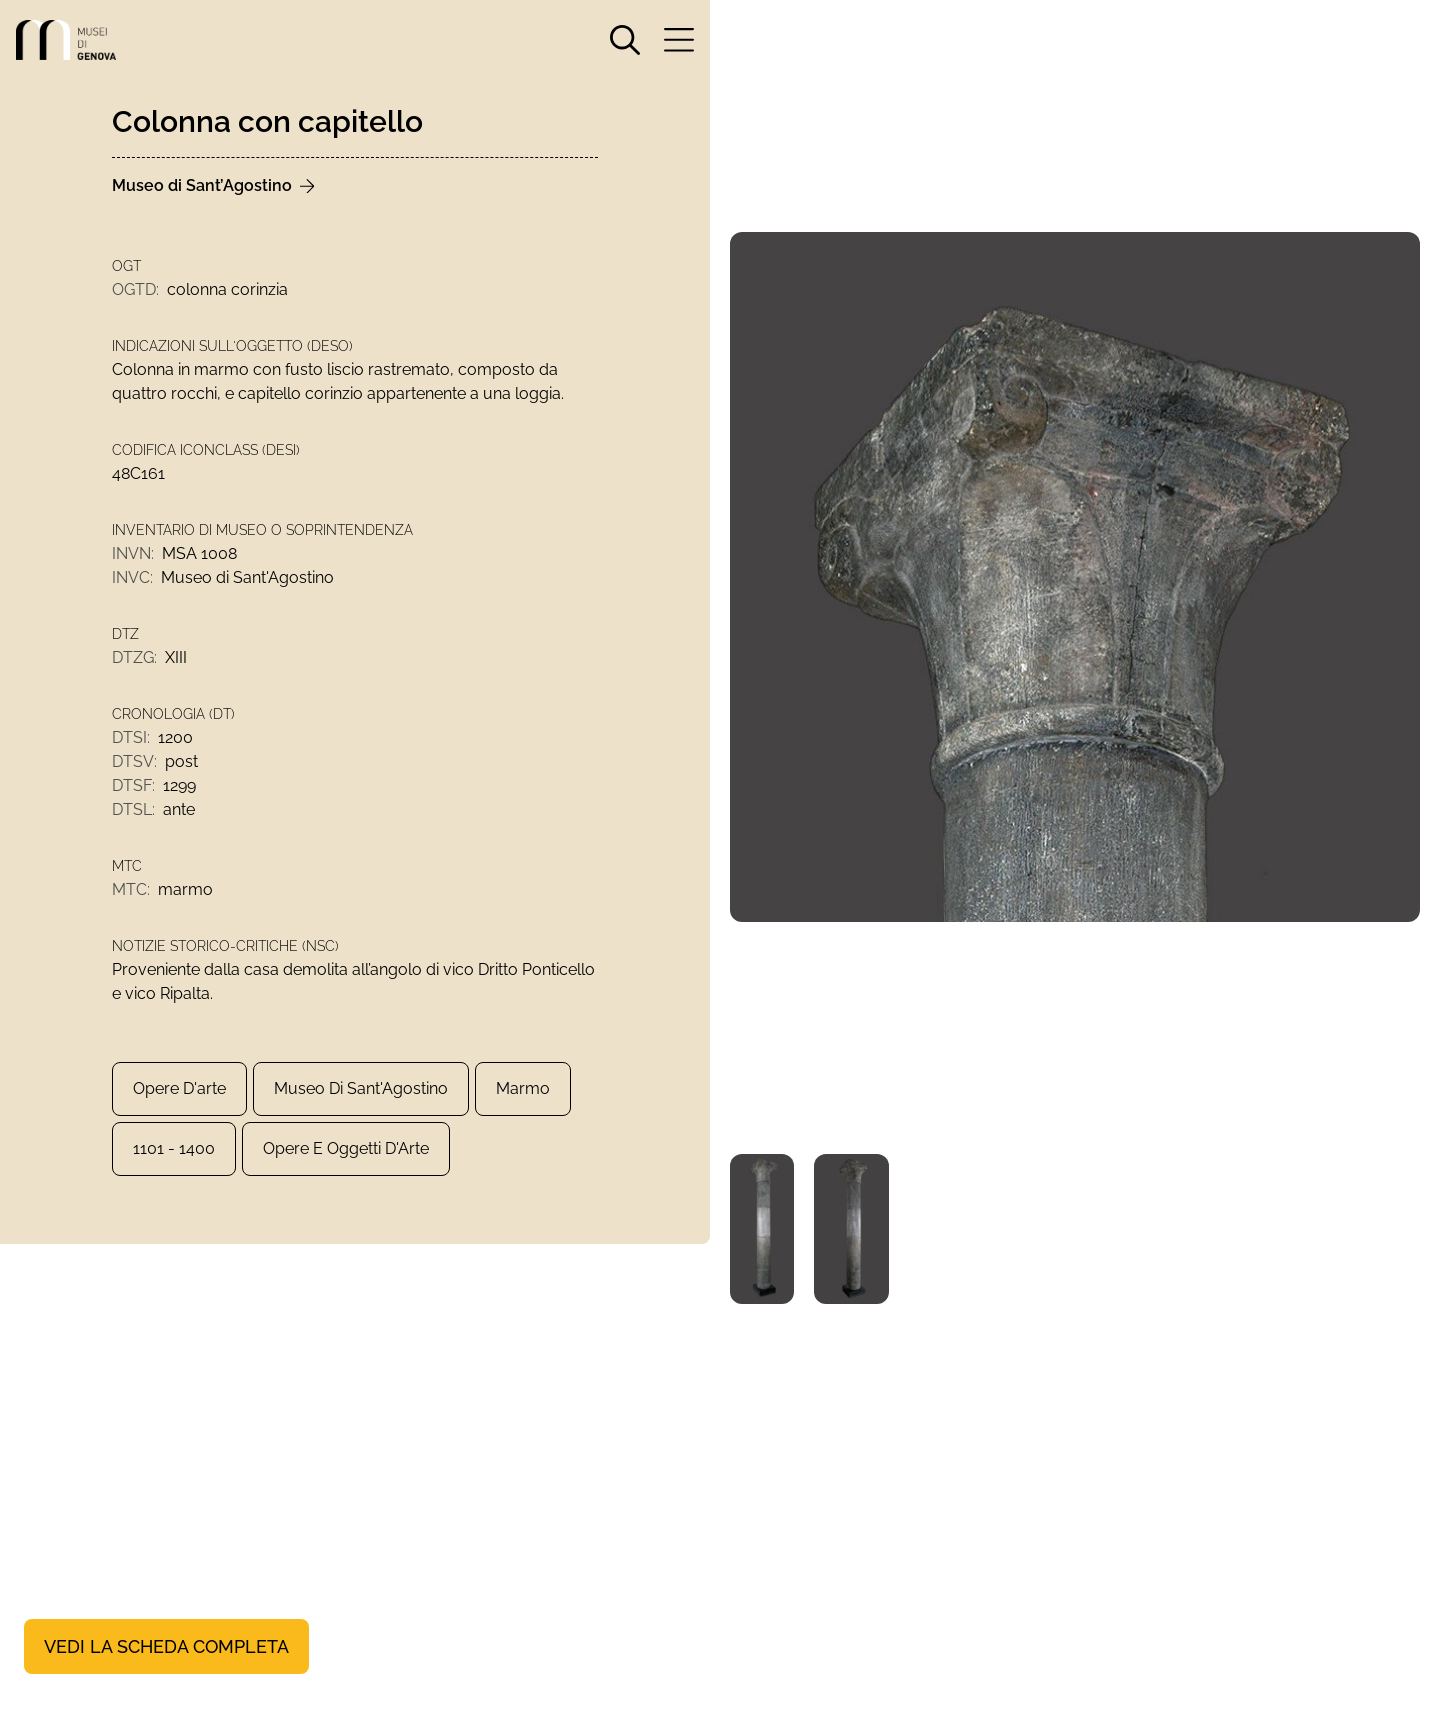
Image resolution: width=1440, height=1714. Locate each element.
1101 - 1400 (174, 1148)
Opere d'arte (179, 1088)
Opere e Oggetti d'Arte (346, 1148)
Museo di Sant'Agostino (361, 1088)
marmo (523, 1088)
